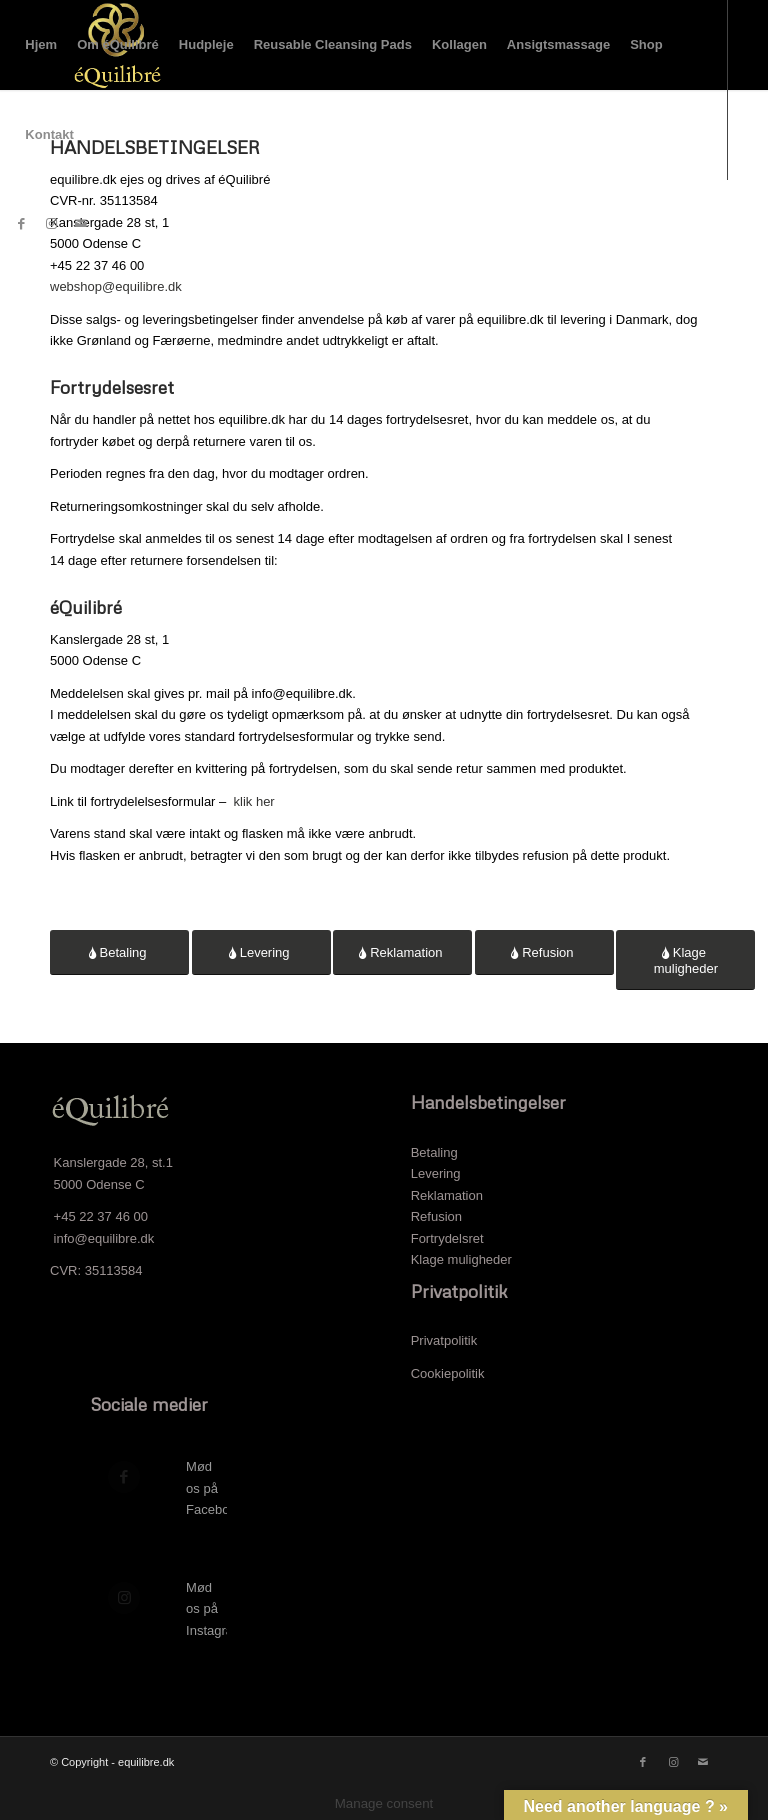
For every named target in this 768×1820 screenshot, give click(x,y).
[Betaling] (119, 952)
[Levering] (261, 952)
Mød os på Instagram (215, 1609)
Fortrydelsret (447, 1238)
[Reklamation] (402, 952)
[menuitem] (41, 45)
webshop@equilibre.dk (116, 286)
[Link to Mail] (81, 224)
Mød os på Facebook (214, 1488)
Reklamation (447, 1195)
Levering (436, 1173)
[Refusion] (544, 952)
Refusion (436, 1216)
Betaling (434, 1152)
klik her (254, 801)
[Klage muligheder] (685, 960)
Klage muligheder (461, 1259)
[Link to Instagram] (51, 224)
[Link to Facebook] (21, 224)
